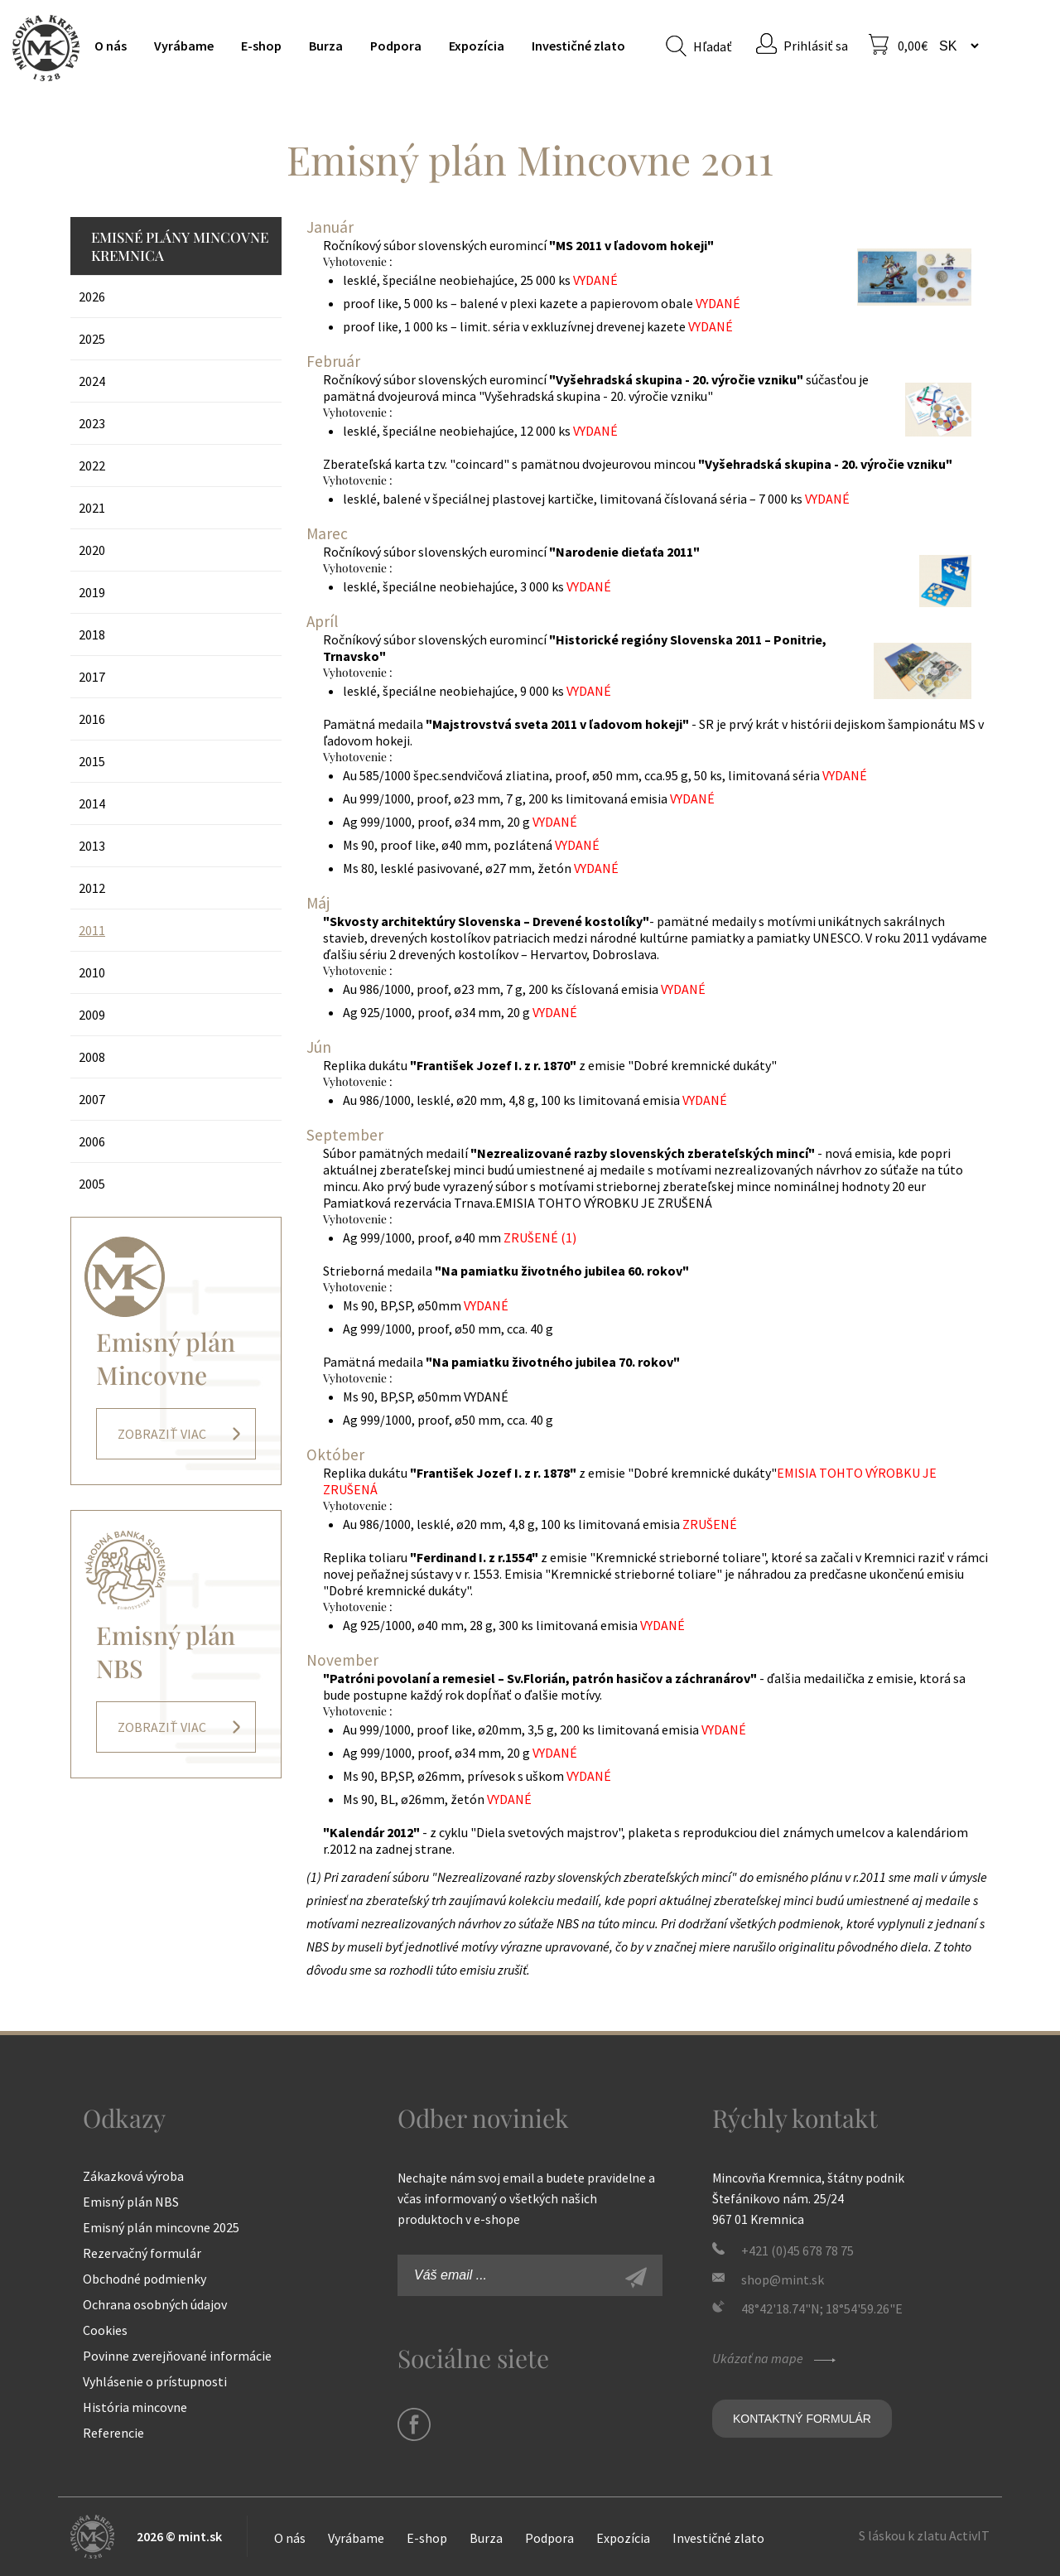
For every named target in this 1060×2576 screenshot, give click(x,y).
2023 (92, 423)
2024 (92, 381)
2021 (92, 507)
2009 (92, 1014)
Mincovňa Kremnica (46, 47)
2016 (92, 719)
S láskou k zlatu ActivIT (924, 2535)
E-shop (261, 45)
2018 (92, 634)
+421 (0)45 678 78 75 (797, 2250)
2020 (92, 550)
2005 (92, 1183)
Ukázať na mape (776, 2358)
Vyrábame (184, 45)
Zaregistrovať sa (654, 2279)
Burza (326, 45)
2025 (92, 338)
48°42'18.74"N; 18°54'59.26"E (822, 2308)
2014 (92, 803)
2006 (92, 1141)
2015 (92, 761)
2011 (92, 930)
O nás (110, 45)
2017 (92, 676)
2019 (92, 592)
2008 (92, 1057)
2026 (92, 296)
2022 (92, 465)
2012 (92, 888)
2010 (92, 972)
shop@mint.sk (782, 2279)
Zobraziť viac (162, 1433)
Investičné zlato (578, 45)
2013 (92, 845)
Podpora (396, 45)
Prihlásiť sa (815, 45)
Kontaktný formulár (802, 2418)
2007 (92, 1099)
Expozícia (476, 45)
